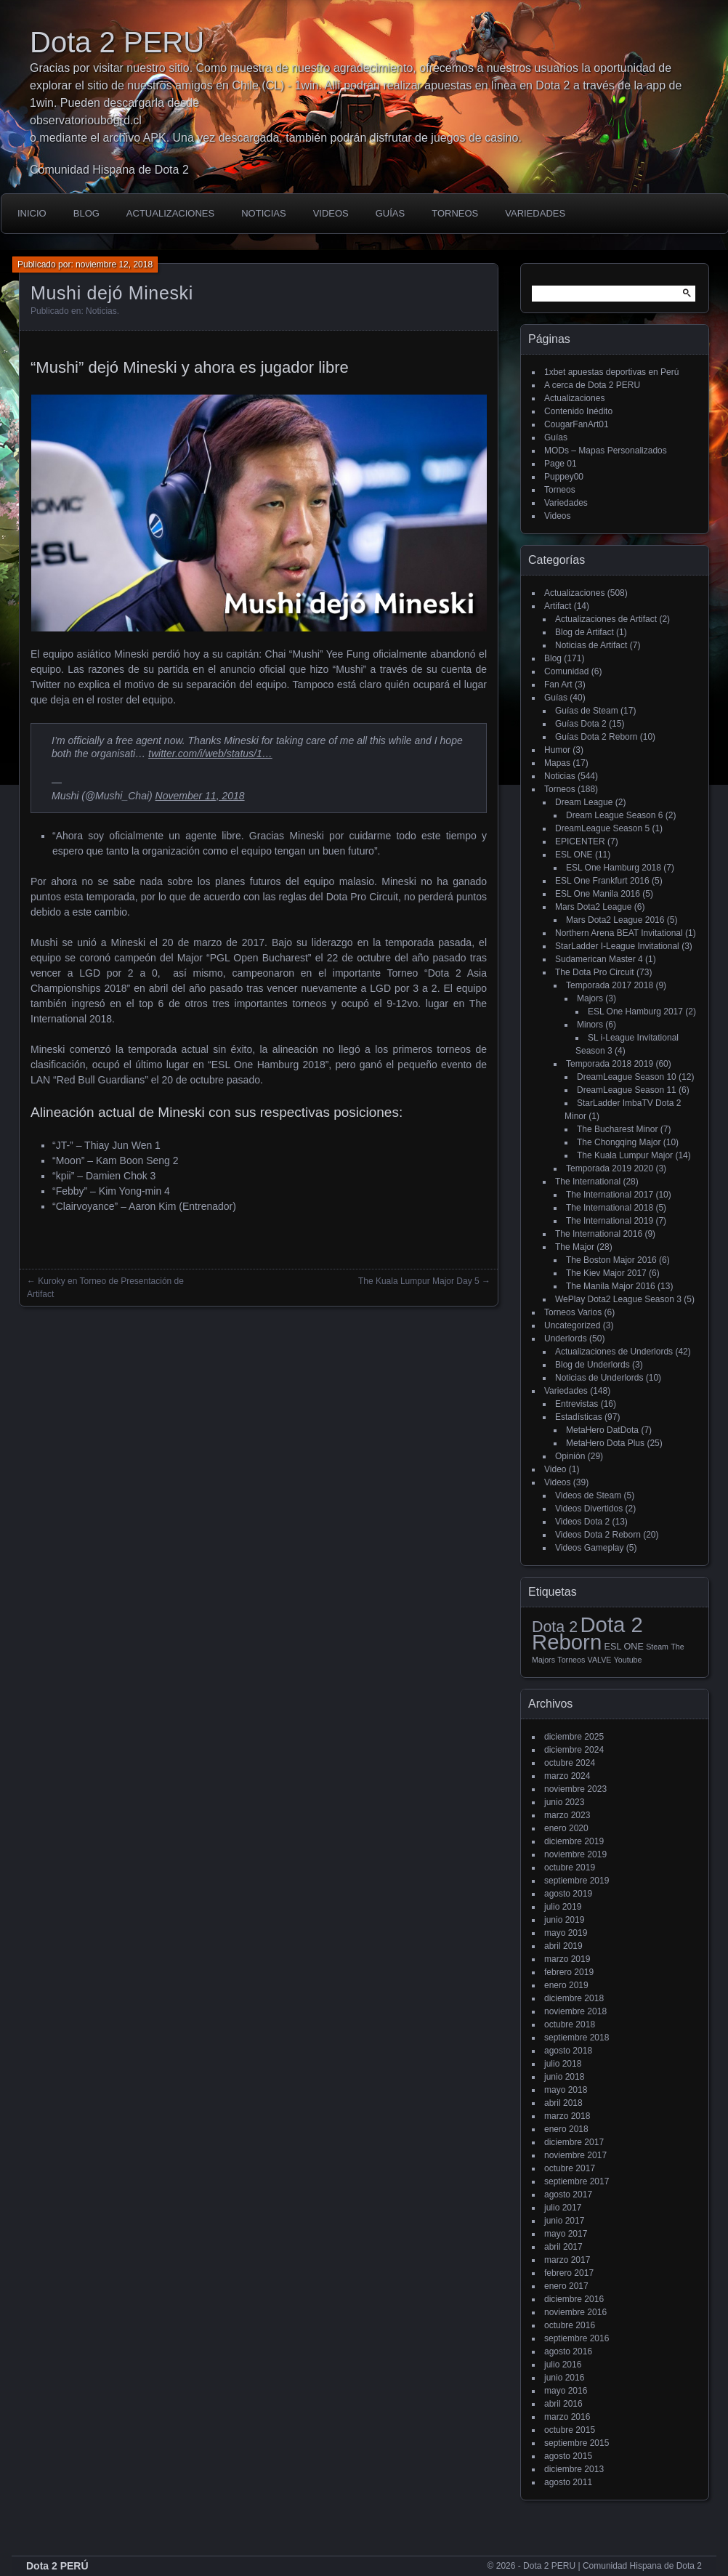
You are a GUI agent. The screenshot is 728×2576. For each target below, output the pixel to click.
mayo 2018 (565, 2090)
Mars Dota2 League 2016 (615, 920)
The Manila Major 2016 (610, 1286)
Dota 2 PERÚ (57, 2566)
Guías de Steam (586, 711)
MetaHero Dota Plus (605, 1443)
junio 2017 (564, 2221)
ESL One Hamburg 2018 (613, 868)
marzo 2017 (567, 2260)
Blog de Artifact (584, 632)
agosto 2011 (568, 2482)
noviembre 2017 (575, 2155)
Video (555, 1469)
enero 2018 (566, 2129)
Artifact (557, 606)
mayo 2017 (565, 2234)
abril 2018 (563, 2103)
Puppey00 (563, 477)
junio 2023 (564, 1802)
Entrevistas (576, 1404)
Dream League (583, 802)
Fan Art (558, 684)
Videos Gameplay (589, 1548)
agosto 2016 (568, 2351)
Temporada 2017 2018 (609, 985)
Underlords (565, 1338)
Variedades (535, 213)
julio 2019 (562, 1907)
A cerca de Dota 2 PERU (592, 385)
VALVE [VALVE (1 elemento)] (600, 1659)
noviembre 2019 (575, 1854)
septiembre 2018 (576, 2037)
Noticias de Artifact (591, 645)
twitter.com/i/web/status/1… (210, 753)
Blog (86, 213)
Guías (390, 213)
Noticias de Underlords (599, 1378)
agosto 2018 (568, 2051)
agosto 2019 (568, 1894)
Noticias (263, 213)
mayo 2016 (565, 2391)
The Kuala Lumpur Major (625, 1155)
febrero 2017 (569, 2273)
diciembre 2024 (574, 1750)
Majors (590, 998)
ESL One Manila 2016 (597, 894)
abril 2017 (563, 2247)
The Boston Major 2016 (611, 1260)
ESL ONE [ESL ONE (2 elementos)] (624, 1647)
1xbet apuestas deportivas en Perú (611, 372)
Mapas (557, 763)
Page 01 (560, 464)
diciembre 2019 (574, 1841)
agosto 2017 (568, 2194)
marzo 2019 (567, 1959)
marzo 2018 (567, 2116)
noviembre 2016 (575, 2312)
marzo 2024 (567, 1776)
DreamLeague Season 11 (626, 1090)
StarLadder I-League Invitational (617, 946)
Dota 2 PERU (117, 42)
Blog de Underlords (592, 1365)
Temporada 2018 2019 (609, 1064)
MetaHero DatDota (602, 1430)
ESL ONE (574, 854)
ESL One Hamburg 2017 (635, 1011)
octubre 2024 (569, 1763)
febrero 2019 (569, 1972)
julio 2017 (562, 2207)
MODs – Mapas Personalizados (605, 450)
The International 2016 (598, 1234)
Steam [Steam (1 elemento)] (657, 1646)
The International (587, 1181)
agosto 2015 (568, 2456)
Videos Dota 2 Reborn (598, 1535)
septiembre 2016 (576, 2338)
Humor (557, 750)
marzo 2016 (567, 2417)
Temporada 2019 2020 (609, 1168)
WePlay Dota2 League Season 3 (618, 1299)
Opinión (570, 1456)
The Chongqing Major (618, 1142)
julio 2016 (562, 2364)
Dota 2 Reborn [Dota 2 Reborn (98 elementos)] (587, 1633)
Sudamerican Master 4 (599, 959)
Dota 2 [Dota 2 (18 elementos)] (555, 1627)
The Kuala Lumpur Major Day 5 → (424, 1281)
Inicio (31, 213)
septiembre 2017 (576, 2181)
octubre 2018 (569, 2024)
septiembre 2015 (576, 2443)
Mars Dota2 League (593, 907)
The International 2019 (609, 1221)
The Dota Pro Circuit (594, 972)
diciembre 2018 (574, 1998)
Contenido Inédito (578, 411)
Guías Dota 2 (581, 724)
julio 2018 (562, 2064)
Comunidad (566, 671)
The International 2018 (609, 1208)
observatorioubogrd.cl (86, 120)
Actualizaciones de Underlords (614, 1351)
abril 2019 (563, 1946)
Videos (331, 213)
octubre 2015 (569, 2430)
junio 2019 (564, 1920)
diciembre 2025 (574, 1737)
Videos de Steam (588, 1495)
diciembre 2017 (574, 2142)
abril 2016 (563, 2404)
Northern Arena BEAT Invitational (619, 933)
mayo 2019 (565, 1933)
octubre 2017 (569, 2168)
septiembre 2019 (576, 1881)
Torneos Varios (573, 1312)
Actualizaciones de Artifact (606, 619)
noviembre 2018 (575, 2011)
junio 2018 (564, 2077)
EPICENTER (580, 841)
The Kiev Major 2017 (606, 1273)
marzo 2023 (567, 1815)
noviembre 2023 (575, 1789)
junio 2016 (564, 2378)
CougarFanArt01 (576, 424)
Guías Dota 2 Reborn (596, 737)
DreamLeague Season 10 (626, 1077)
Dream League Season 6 (614, 815)
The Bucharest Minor (617, 1129)
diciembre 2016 (574, 2299)
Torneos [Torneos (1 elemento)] (571, 1659)
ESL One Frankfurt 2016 (602, 881)
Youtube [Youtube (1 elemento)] (628, 1659)
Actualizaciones (170, 213)
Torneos (455, 213)
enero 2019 (566, 1985)
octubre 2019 (569, 1867)
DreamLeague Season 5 (602, 828)
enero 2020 (566, 1828)
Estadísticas (578, 1417)
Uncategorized (572, 1325)
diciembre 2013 (574, 2469)
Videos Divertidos (589, 1508)
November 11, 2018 (200, 796)
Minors (590, 1025)
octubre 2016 (569, 2325)
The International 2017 (609, 1195)
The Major (574, 1247)
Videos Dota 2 (582, 1522)
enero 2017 (566, 2286)
